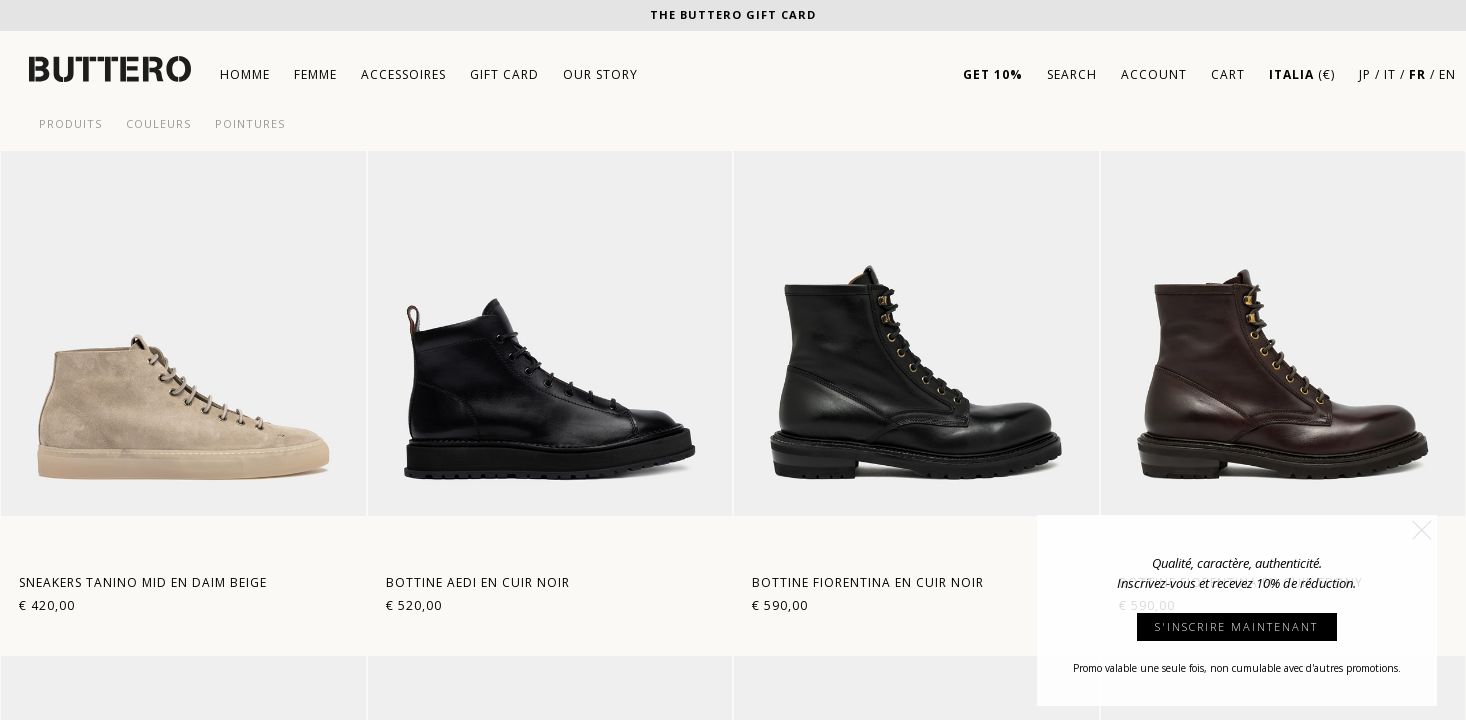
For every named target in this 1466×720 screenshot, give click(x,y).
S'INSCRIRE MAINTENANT (1236, 626)
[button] (1422, 530)
